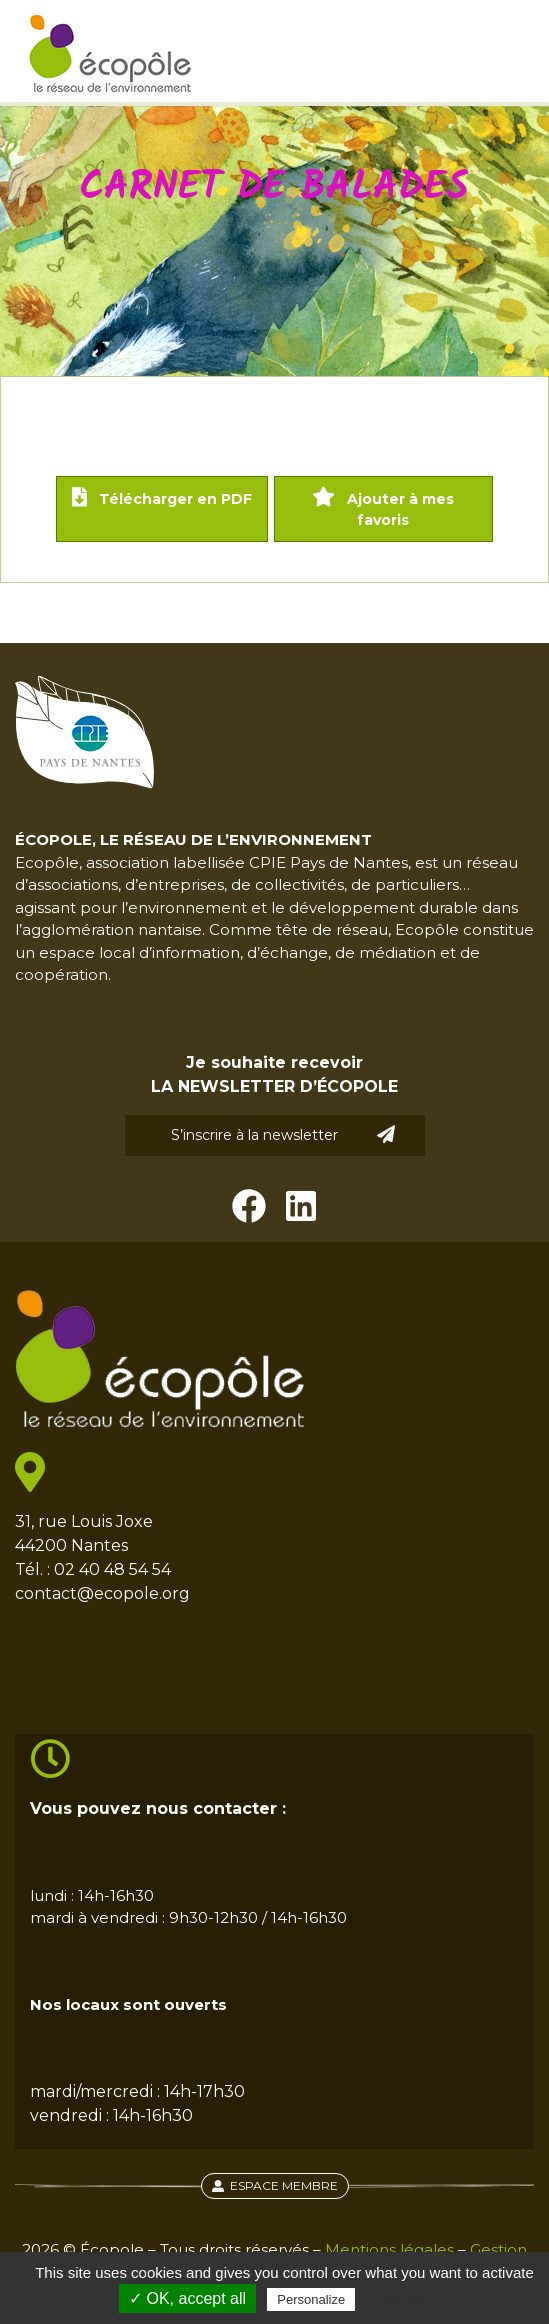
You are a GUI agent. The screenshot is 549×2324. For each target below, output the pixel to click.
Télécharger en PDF (162, 497)
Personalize (311, 2299)
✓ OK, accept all (187, 2298)
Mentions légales (389, 2249)
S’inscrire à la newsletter (283, 1134)
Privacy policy (408, 2299)
